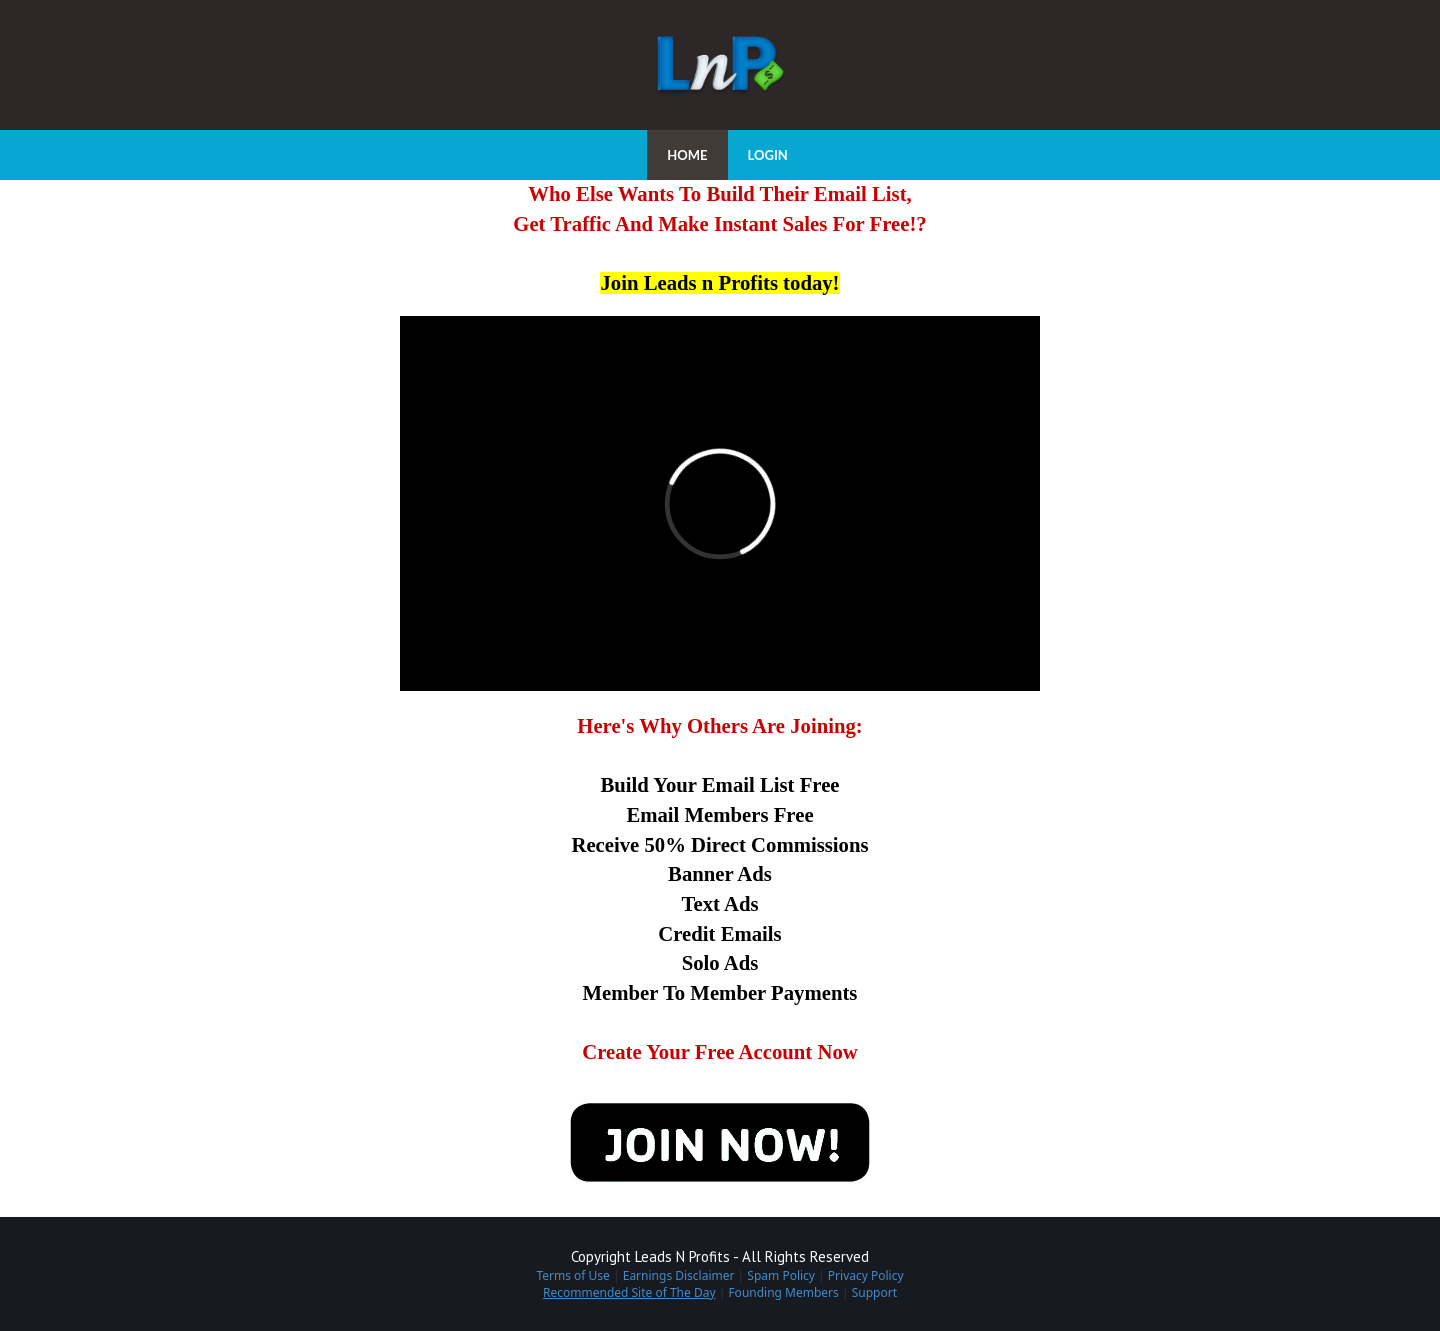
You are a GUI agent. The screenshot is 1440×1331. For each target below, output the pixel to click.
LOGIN (768, 155)
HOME (687, 155)
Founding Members (783, 1292)
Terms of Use (572, 1275)
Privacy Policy (866, 1275)
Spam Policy (781, 1275)
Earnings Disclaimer (679, 1275)
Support (874, 1292)
